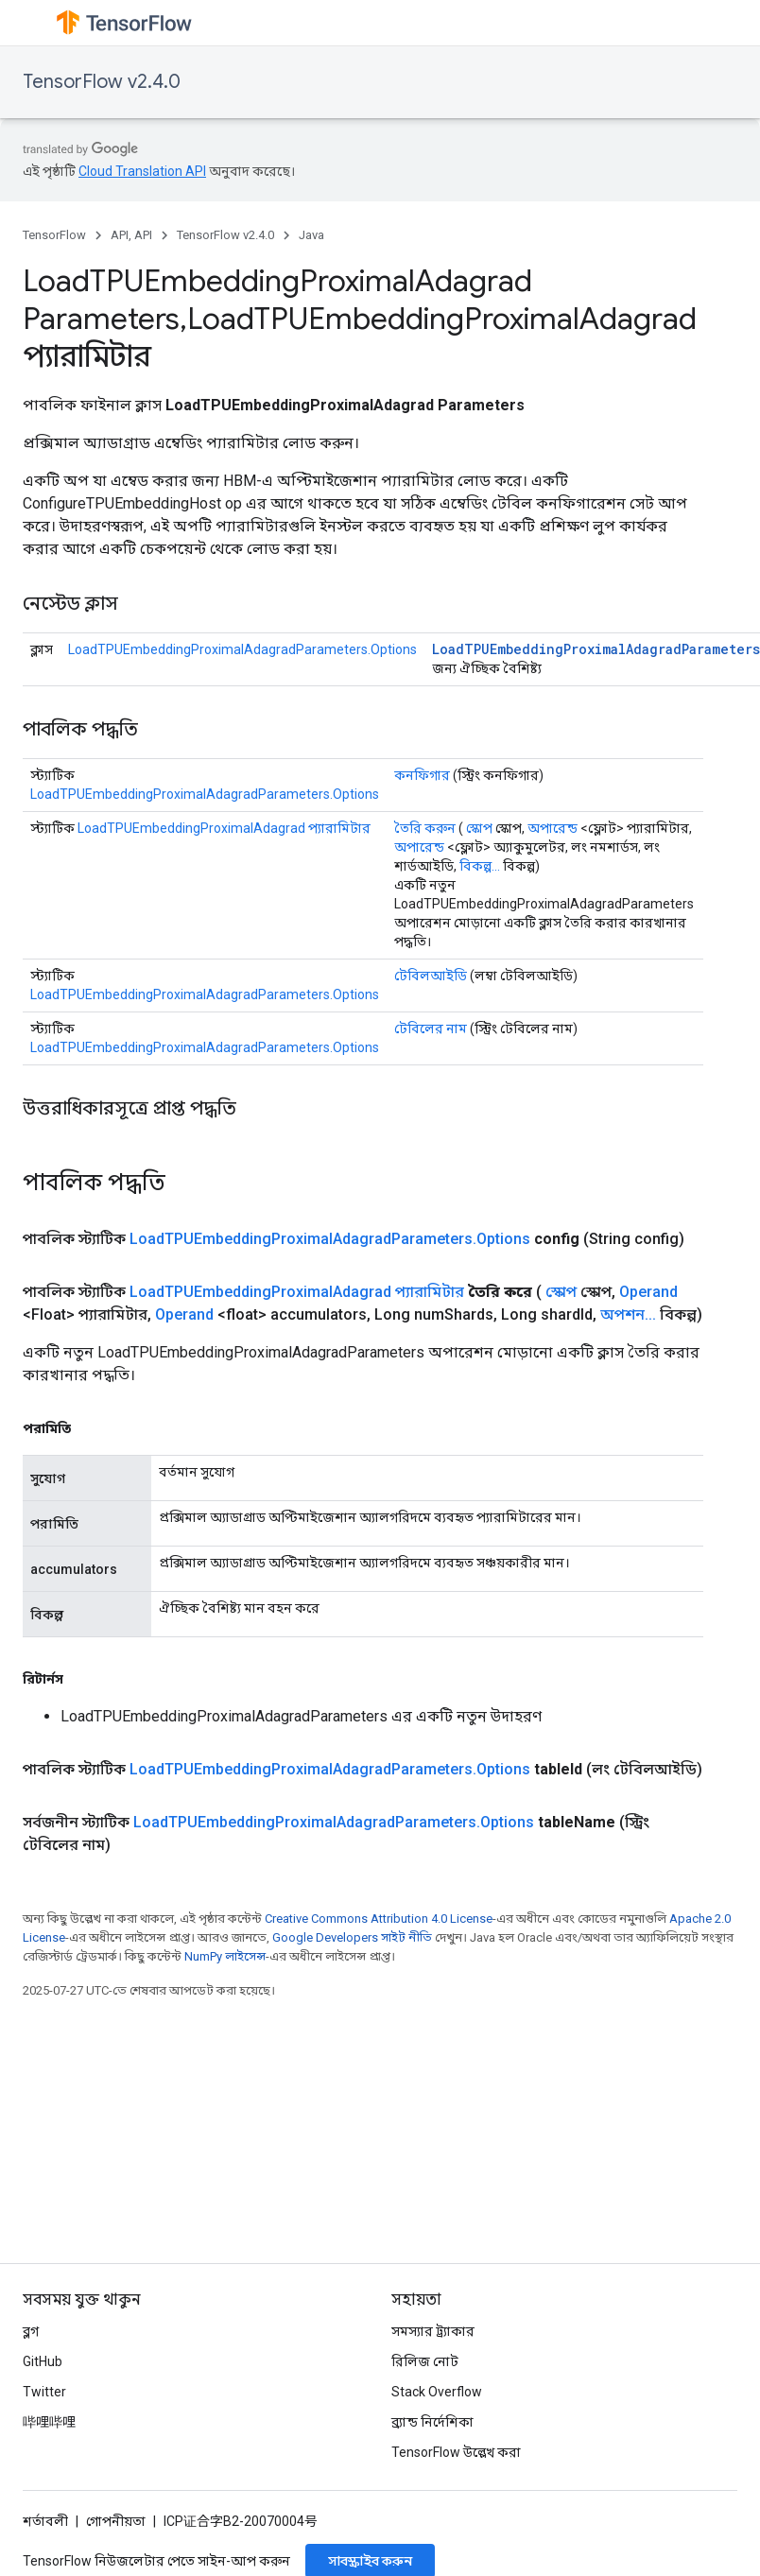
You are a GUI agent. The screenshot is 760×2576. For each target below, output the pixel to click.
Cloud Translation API (142, 171)
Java (311, 235)
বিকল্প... (479, 865)
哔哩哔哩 (49, 2421)
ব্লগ (31, 2331)
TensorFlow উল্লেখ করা (456, 2452)
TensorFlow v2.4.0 (102, 82)
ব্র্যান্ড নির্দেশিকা (432, 2421)
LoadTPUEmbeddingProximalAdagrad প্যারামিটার (224, 828)
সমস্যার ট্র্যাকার (433, 2331)
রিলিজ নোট (424, 2361)
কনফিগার (422, 775)
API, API (131, 235)
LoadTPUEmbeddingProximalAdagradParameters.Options (242, 649)
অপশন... (628, 1314)
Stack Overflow (436, 2391)
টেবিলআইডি (430, 975)
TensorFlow (54, 235)
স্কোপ (479, 828)
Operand (648, 1292)
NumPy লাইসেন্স (225, 1956)
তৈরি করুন (425, 828)
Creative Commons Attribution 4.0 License (378, 1918)
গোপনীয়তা (116, 2521)
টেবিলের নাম (430, 1028)
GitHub (42, 2361)
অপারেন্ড (552, 828)
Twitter (44, 2391)
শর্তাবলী (45, 2521)
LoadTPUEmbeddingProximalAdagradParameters (596, 649)
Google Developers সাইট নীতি (352, 1937)
